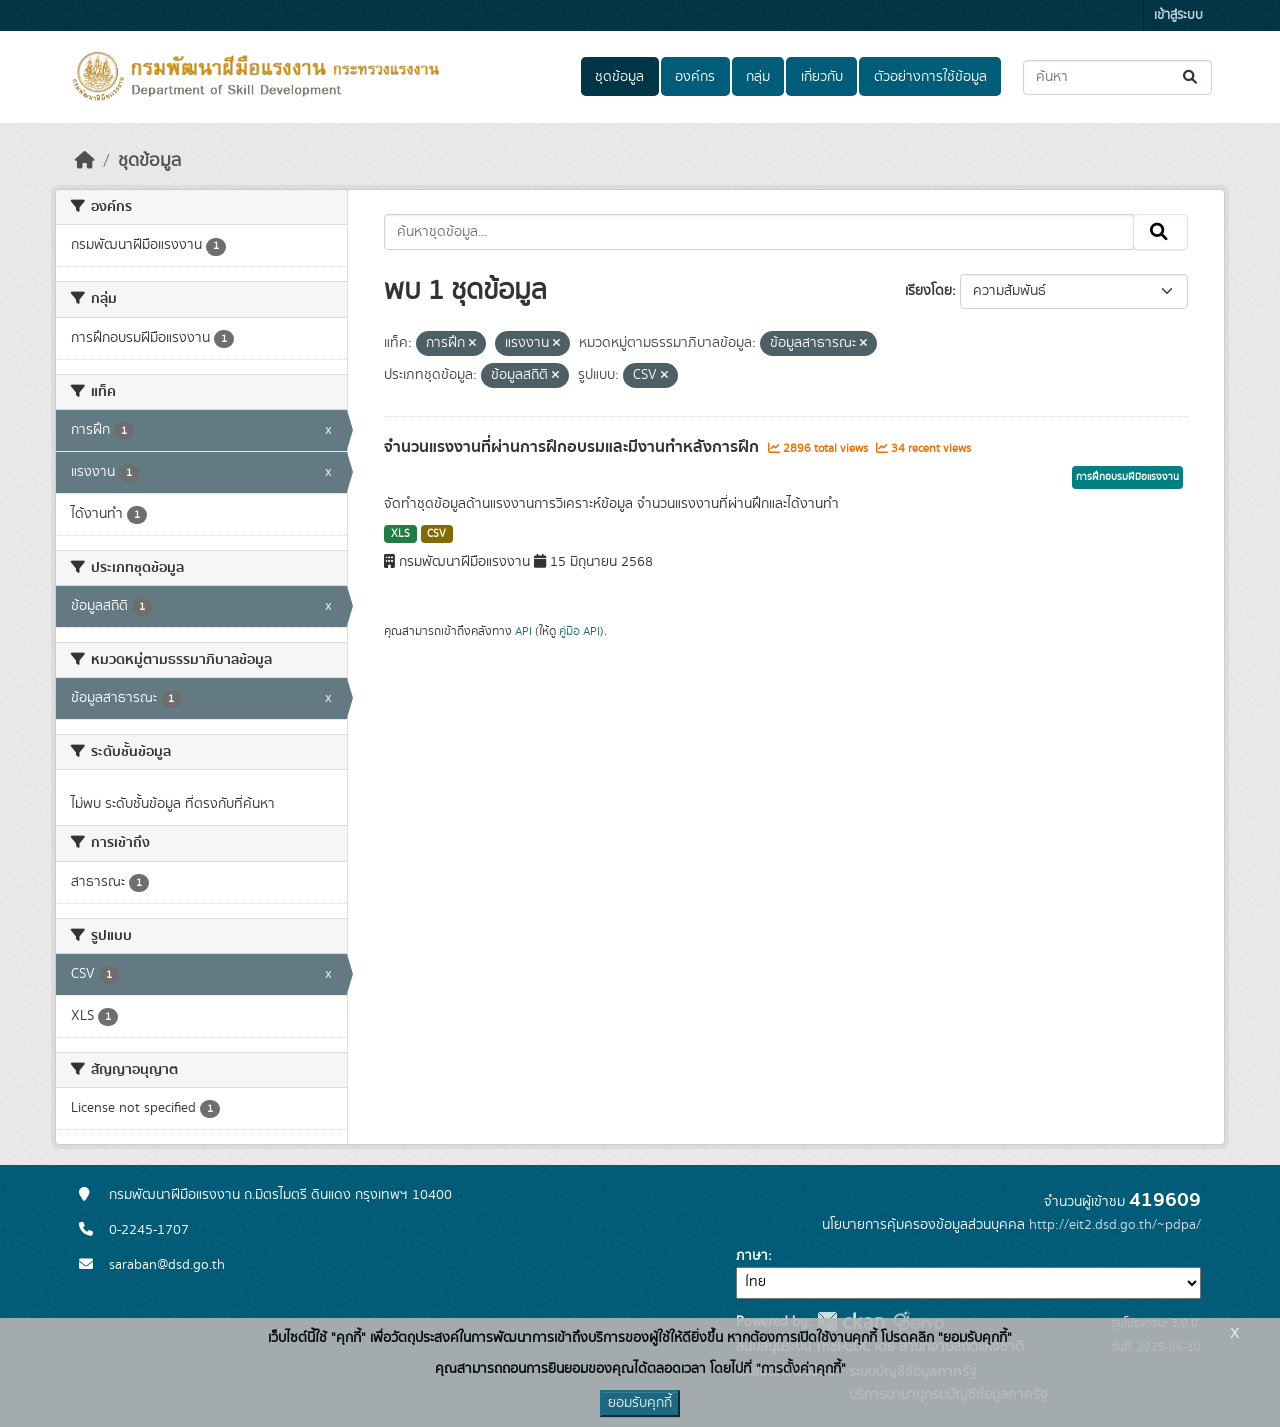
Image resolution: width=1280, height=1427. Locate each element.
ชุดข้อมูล (619, 77)
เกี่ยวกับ (822, 77)
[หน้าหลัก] (85, 161)
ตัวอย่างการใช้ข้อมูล (930, 77)
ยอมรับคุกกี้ (640, 1403)
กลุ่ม (758, 77)
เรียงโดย (928, 291)
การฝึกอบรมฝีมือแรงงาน (1127, 477)
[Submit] (1191, 77)
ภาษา (752, 1256)
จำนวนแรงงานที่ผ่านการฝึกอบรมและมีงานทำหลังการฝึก (573, 447)
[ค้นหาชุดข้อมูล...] (1117, 77)
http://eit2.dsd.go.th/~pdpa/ (1115, 1225)
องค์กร (695, 77)
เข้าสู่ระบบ (1178, 15)
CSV (436, 534)
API (523, 631)
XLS (400, 534)
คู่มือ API (579, 631)
